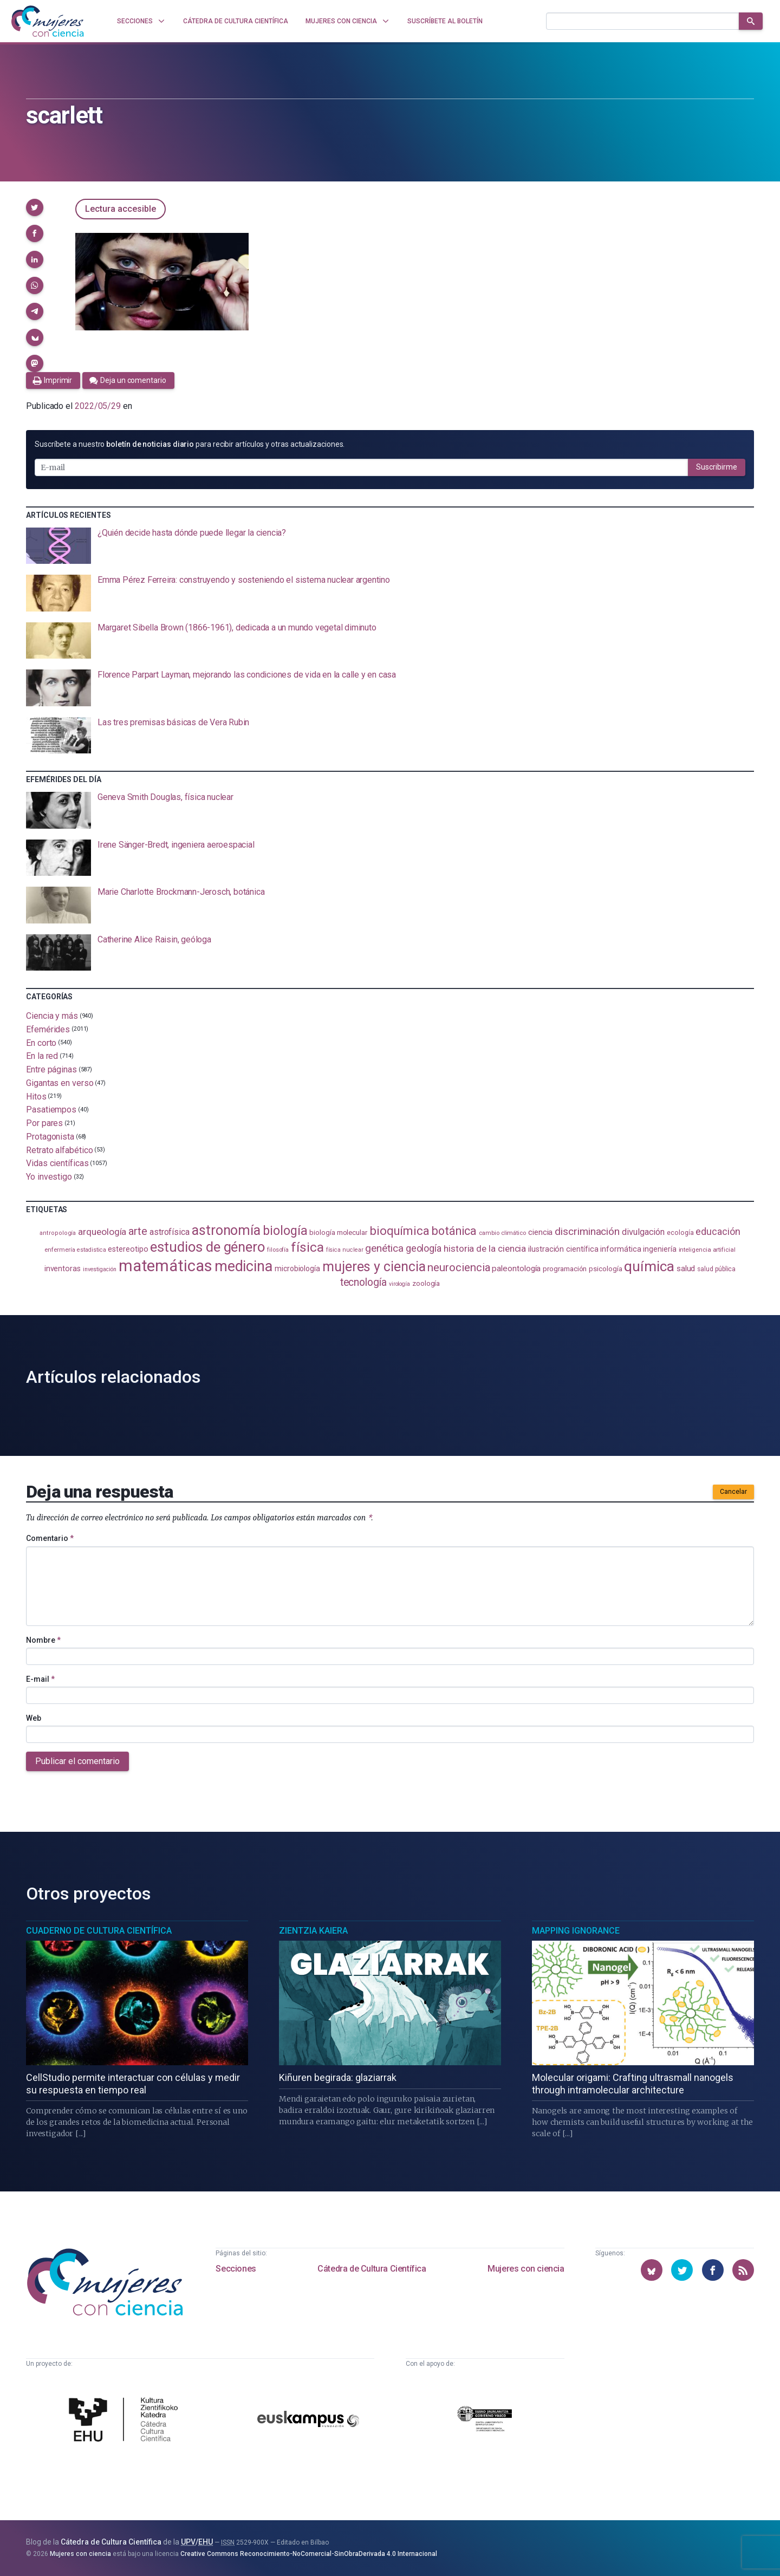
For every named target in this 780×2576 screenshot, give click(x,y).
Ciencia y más (52, 1016)
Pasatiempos (51, 1109)
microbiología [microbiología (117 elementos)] (297, 1268)
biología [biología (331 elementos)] (285, 1230)
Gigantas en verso (60, 1083)
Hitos (36, 1096)
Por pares (44, 1123)
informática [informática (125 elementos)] (620, 1249)
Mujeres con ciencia (525, 2268)
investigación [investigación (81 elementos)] (99, 1269)
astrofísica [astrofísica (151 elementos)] (170, 1232)
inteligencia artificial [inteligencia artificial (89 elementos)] (707, 1249)
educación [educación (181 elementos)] (718, 1231)
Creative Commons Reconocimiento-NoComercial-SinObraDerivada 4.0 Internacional (308, 2554)
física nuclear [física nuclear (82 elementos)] (344, 1249)
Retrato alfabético (59, 1149)
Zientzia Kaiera (313, 1931)
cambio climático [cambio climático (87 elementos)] (502, 1233)
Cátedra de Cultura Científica (371, 2268)
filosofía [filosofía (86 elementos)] (278, 1249)
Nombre (43, 1640)
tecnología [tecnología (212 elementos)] (363, 1282)
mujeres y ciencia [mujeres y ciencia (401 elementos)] (374, 1266)
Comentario (50, 1538)
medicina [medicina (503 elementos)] (243, 1266)
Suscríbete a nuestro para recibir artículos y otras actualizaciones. (189, 444)
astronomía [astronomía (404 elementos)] (226, 1230)
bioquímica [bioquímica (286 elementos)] (399, 1231)
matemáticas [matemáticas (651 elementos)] (165, 1266)
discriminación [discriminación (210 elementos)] (587, 1231)
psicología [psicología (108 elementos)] (605, 1269)
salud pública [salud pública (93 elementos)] (716, 1269)
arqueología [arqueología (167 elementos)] (102, 1231)
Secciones (236, 2268)
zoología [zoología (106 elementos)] (426, 1283)
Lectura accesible (120, 209)
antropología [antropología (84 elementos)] (58, 1233)
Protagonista (50, 1136)
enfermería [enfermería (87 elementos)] (59, 1249)
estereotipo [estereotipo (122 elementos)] (128, 1249)
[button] (34, 207)
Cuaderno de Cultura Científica (99, 1931)
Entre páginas (51, 1069)
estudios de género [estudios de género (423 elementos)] (207, 1247)
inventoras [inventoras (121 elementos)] (62, 1268)
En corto (41, 1042)
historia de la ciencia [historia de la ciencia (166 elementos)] (485, 1248)
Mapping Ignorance (576, 1931)
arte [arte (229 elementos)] (137, 1231)
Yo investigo (49, 1177)
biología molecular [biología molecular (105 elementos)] (338, 1232)
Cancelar (733, 1491)
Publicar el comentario (77, 1761)
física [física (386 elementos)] (307, 1247)
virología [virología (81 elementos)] (399, 1283)
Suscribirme (716, 467)
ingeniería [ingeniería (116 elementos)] (659, 1249)
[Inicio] (47, 21)
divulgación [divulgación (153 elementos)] (643, 1232)
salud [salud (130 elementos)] (686, 1268)
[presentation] (390, 546)
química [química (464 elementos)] (649, 1266)
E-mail (40, 1679)
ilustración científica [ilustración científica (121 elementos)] (563, 1249)
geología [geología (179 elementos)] (423, 1248)
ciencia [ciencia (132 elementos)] (540, 1232)
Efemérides (48, 1029)
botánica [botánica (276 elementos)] (454, 1231)
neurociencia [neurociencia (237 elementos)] (458, 1267)
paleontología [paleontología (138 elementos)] (516, 1268)
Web (33, 1718)
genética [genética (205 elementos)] (384, 1248)
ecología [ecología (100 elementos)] (680, 1232)
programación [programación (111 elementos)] (565, 1268)
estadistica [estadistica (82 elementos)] (91, 1249)
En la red (42, 1056)
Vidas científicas (57, 1163)
